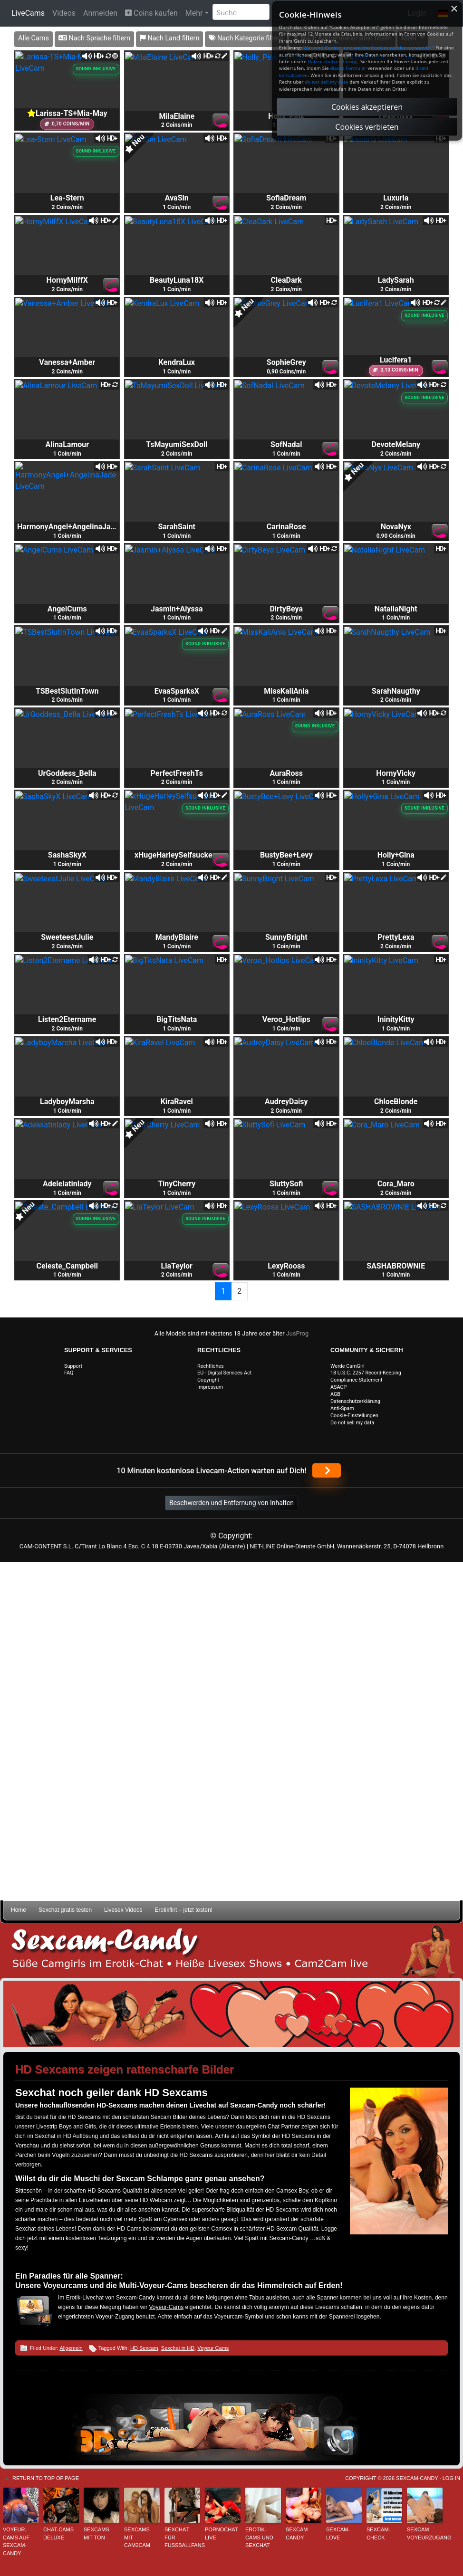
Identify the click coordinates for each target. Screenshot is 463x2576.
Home (18, 1910)
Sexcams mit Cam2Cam (137, 2537)
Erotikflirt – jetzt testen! (183, 1910)
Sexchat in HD (177, 2348)
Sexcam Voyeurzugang (425, 2533)
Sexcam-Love (338, 2533)
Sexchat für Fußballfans (182, 2537)
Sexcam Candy (297, 2533)
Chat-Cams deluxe (58, 2533)
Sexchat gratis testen (65, 1910)
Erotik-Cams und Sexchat (259, 2537)
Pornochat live (221, 2533)
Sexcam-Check (378, 2533)
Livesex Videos (123, 1910)
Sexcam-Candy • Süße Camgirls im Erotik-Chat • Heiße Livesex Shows (231, 1950)
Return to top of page (45, 2478)
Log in (451, 2478)
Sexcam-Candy (417, 2478)
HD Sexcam (144, 2348)
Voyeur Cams (213, 2348)
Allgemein (70, 2348)
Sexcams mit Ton (96, 2533)
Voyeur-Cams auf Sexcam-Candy (16, 2541)
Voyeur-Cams (166, 2307)
